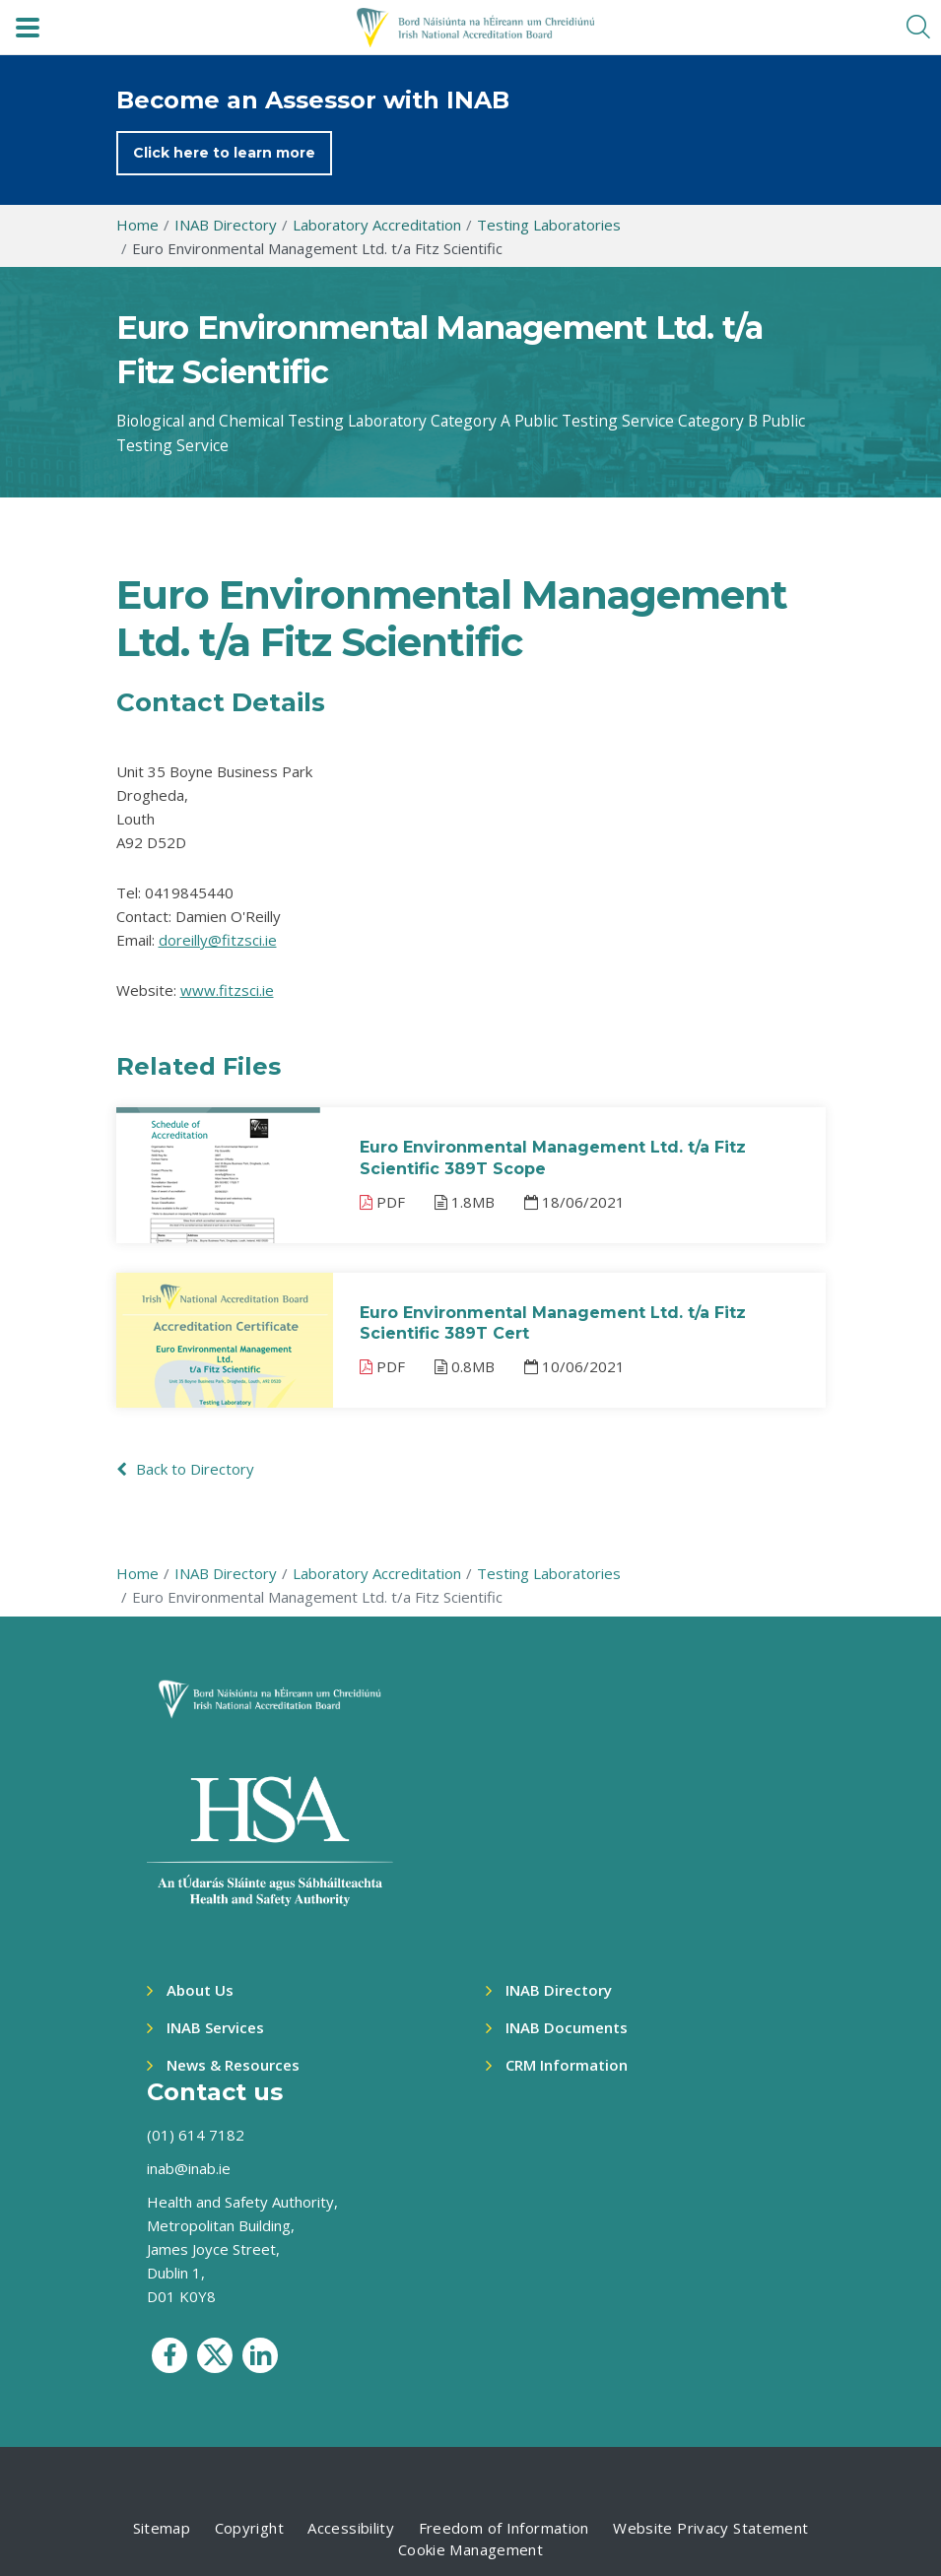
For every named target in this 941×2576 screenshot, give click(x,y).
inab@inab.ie (189, 2168)
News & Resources (233, 2065)
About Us (200, 1990)
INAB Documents (566, 2027)
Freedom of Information (504, 2528)
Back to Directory (185, 1469)
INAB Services (215, 2027)
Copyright (249, 2528)
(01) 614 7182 (195, 2135)
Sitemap (162, 2528)
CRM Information (566, 2065)
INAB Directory (558, 1990)
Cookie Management (470, 2549)
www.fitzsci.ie (227, 990)
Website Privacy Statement (710, 2528)
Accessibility (350, 2528)
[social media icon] (169, 2355)
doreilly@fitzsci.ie (218, 940)
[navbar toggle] (27, 27)
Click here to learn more (224, 153)
